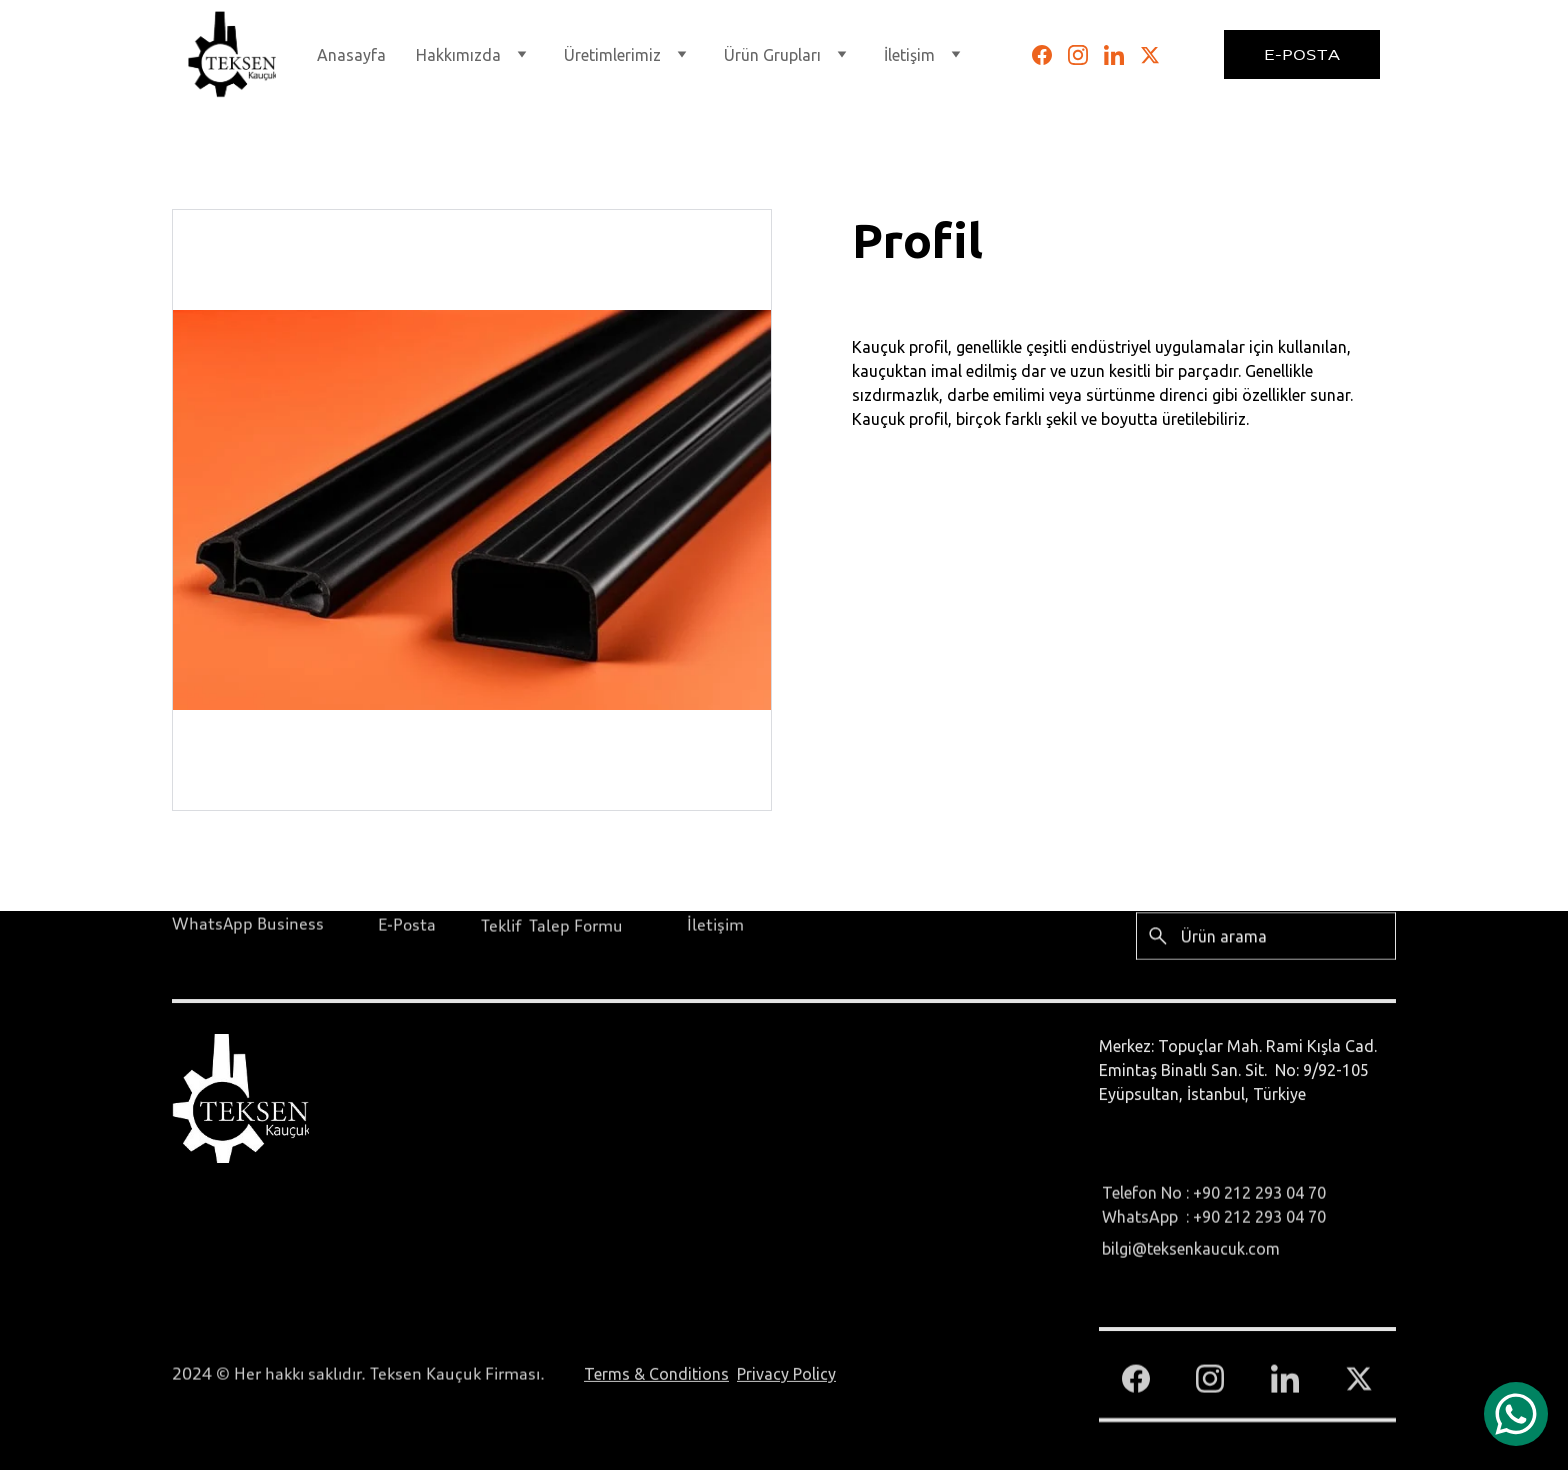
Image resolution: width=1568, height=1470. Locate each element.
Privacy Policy (786, 1376)
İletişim (715, 926)
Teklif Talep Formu (552, 927)
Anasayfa (351, 55)
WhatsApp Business (248, 925)
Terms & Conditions (656, 1376)
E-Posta (1302, 54)
